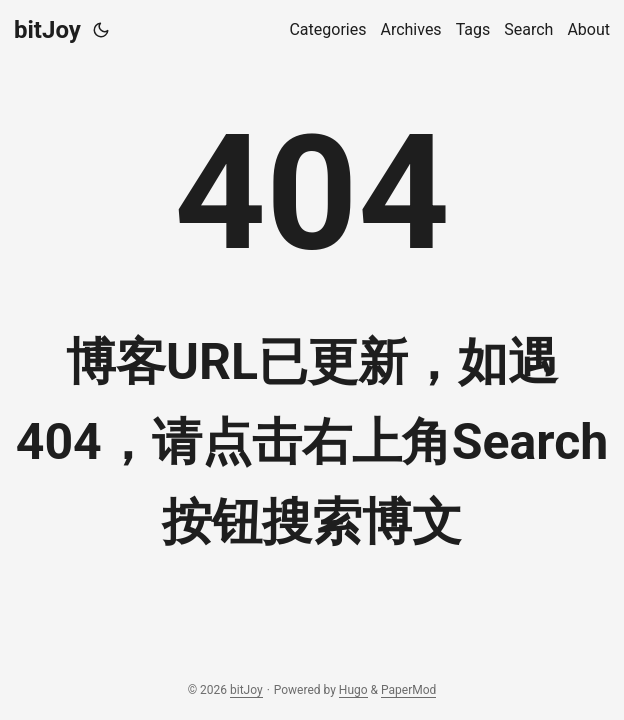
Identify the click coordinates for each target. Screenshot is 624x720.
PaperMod (408, 690)
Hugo (353, 690)
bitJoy (47, 30)
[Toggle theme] (101, 30)
